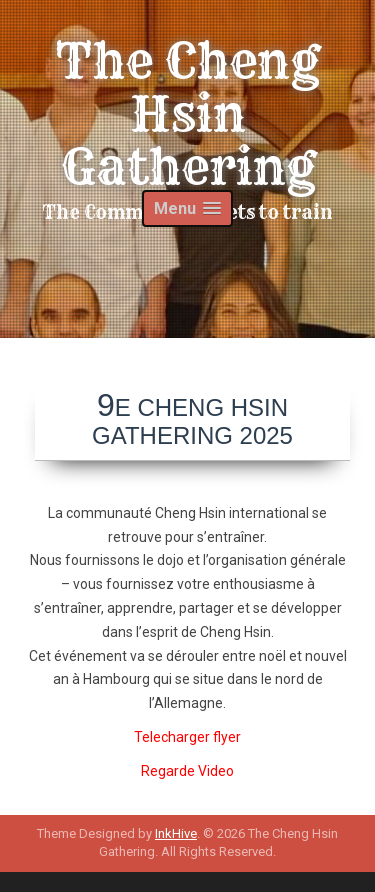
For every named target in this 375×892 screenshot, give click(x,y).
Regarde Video (187, 771)
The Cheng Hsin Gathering (187, 114)
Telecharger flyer (187, 737)
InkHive (176, 833)
